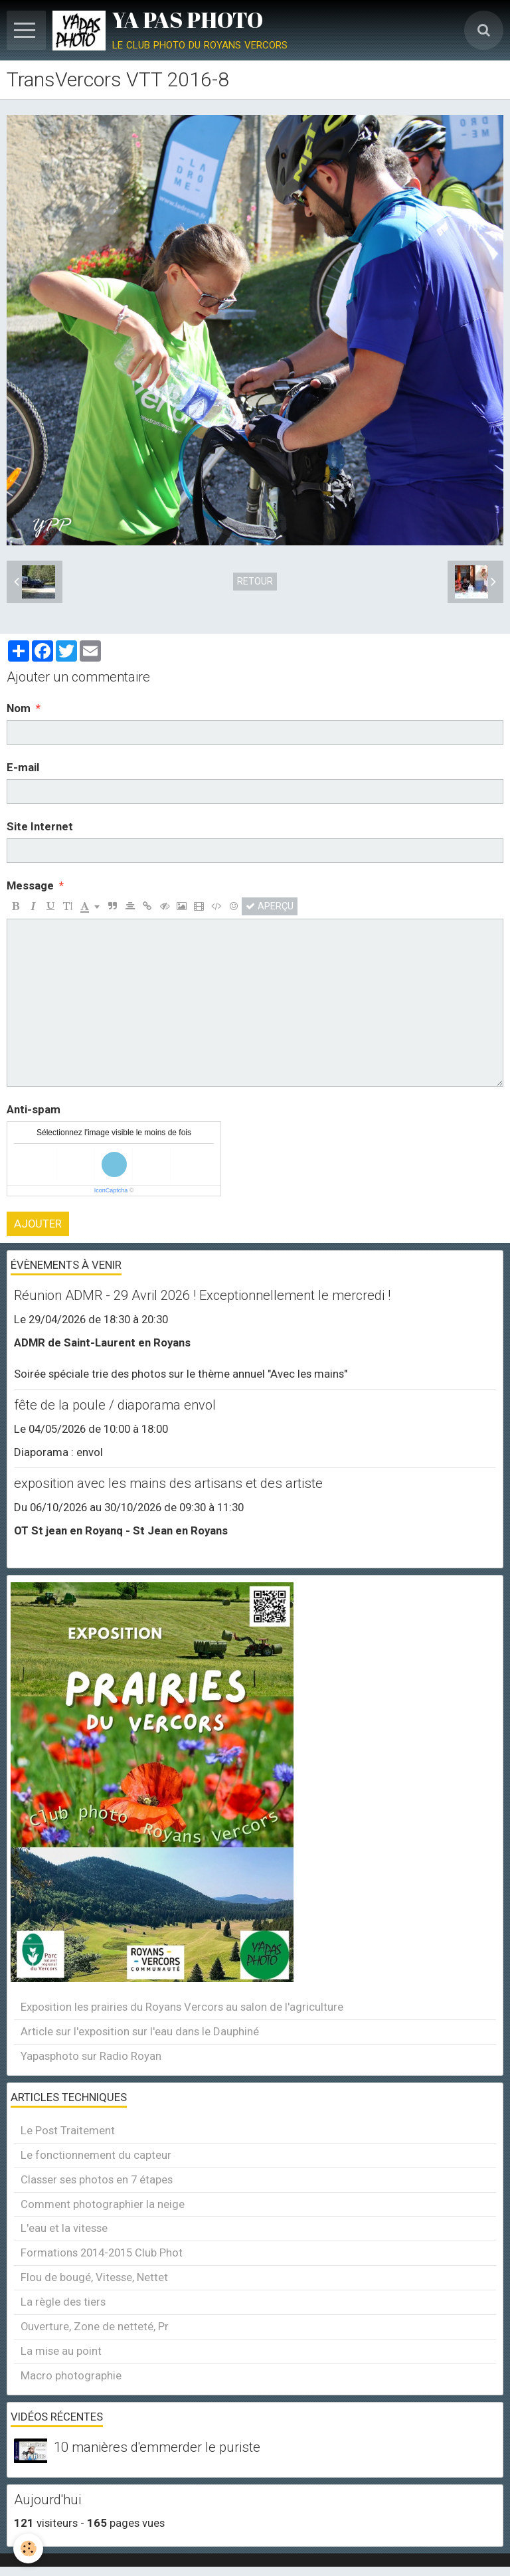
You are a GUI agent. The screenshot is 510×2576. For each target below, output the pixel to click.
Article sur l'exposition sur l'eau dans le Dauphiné (140, 2031)
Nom (19, 708)
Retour (255, 581)
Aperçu (270, 906)
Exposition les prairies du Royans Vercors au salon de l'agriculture (182, 2006)
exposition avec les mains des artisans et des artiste (168, 1483)
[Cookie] (28, 2548)
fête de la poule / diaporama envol (115, 1405)
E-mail (23, 767)
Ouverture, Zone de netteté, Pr (95, 2326)
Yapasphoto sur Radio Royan (91, 2056)
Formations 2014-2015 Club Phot (102, 2252)
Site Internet (40, 826)
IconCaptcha (111, 1190)
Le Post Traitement (68, 2130)
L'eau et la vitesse (64, 2228)
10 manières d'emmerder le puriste (157, 2447)
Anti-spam (33, 1109)
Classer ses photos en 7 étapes (97, 2179)
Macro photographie (71, 2375)
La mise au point (61, 2350)
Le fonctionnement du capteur (96, 2155)
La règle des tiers (63, 2301)
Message (30, 885)
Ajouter (38, 1223)
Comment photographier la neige (103, 2204)
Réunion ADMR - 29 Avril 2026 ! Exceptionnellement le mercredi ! (202, 1295)
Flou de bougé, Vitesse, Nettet (94, 2277)
